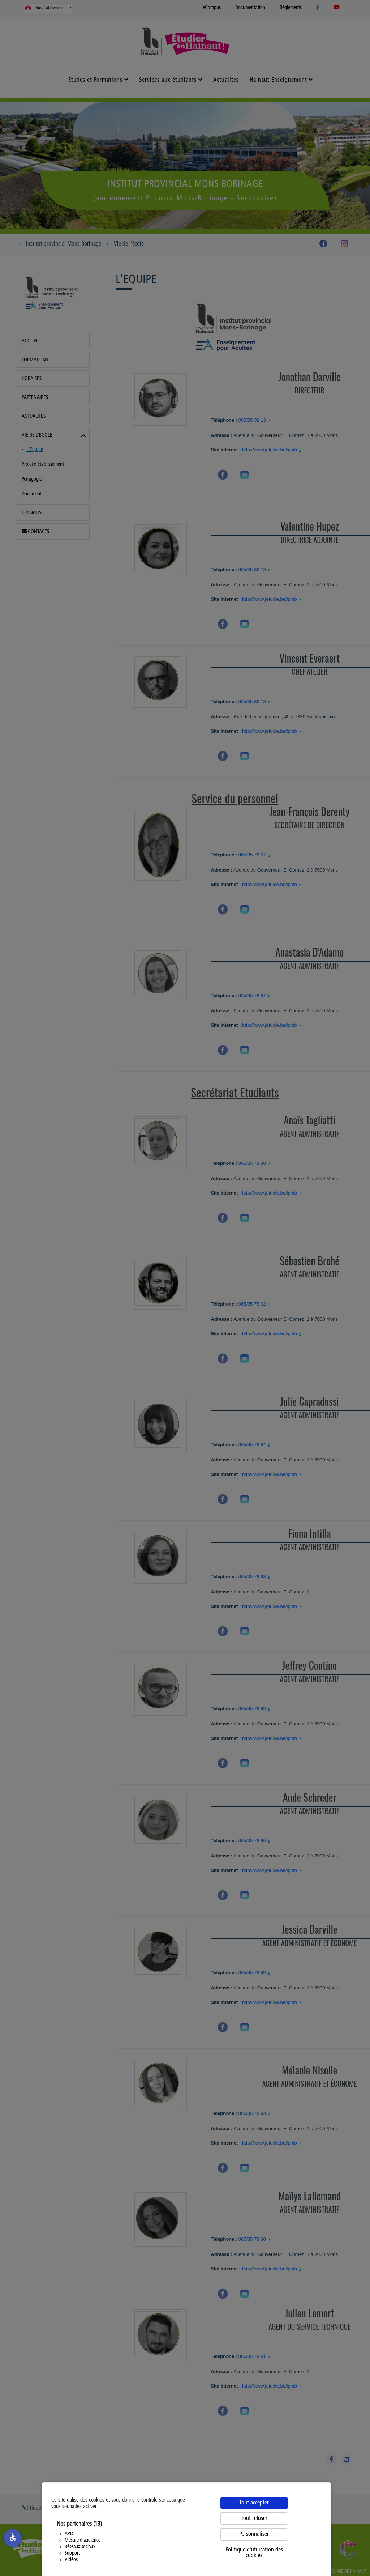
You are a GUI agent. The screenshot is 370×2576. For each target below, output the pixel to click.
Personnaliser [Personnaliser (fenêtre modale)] (254, 2534)
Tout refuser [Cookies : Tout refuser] (254, 2518)
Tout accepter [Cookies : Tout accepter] (254, 2503)
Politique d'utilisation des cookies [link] (254, 2553)
